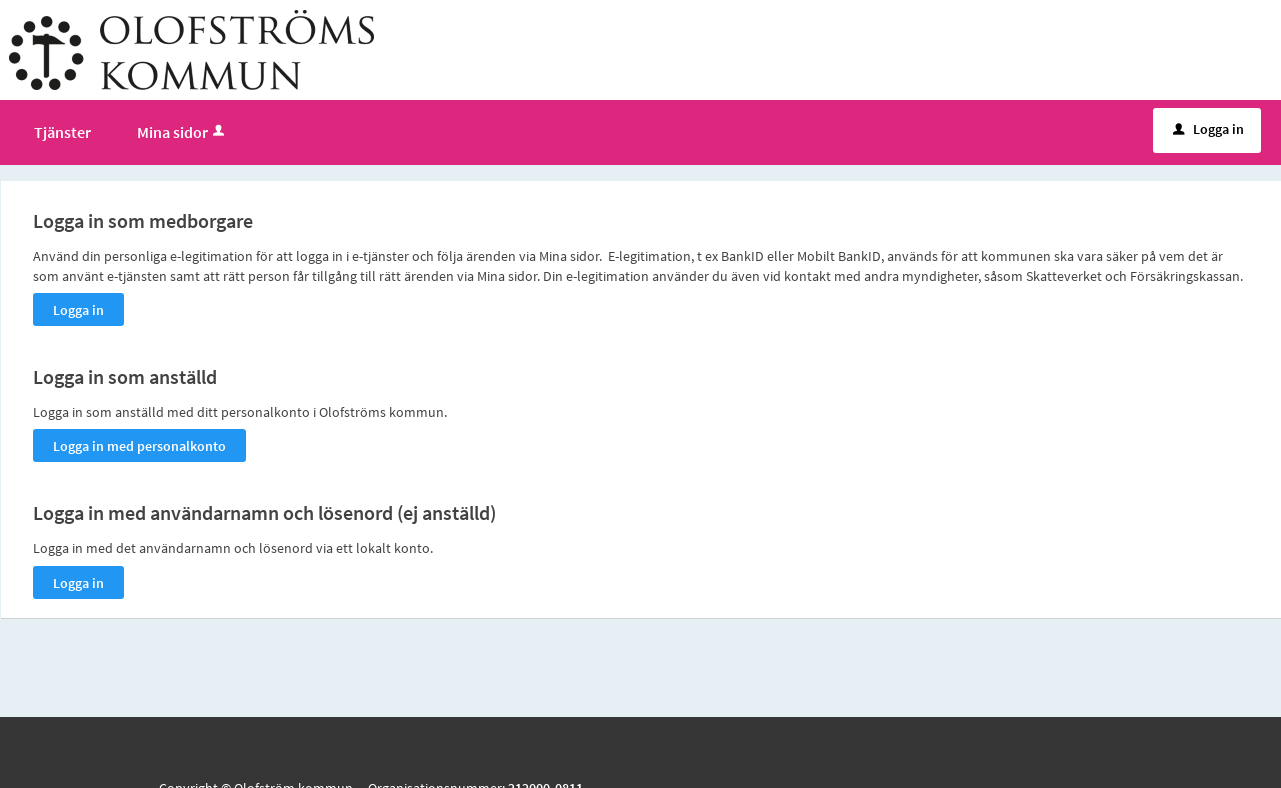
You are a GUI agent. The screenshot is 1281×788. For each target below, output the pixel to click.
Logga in (1208, 129)
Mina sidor (182, 132)
